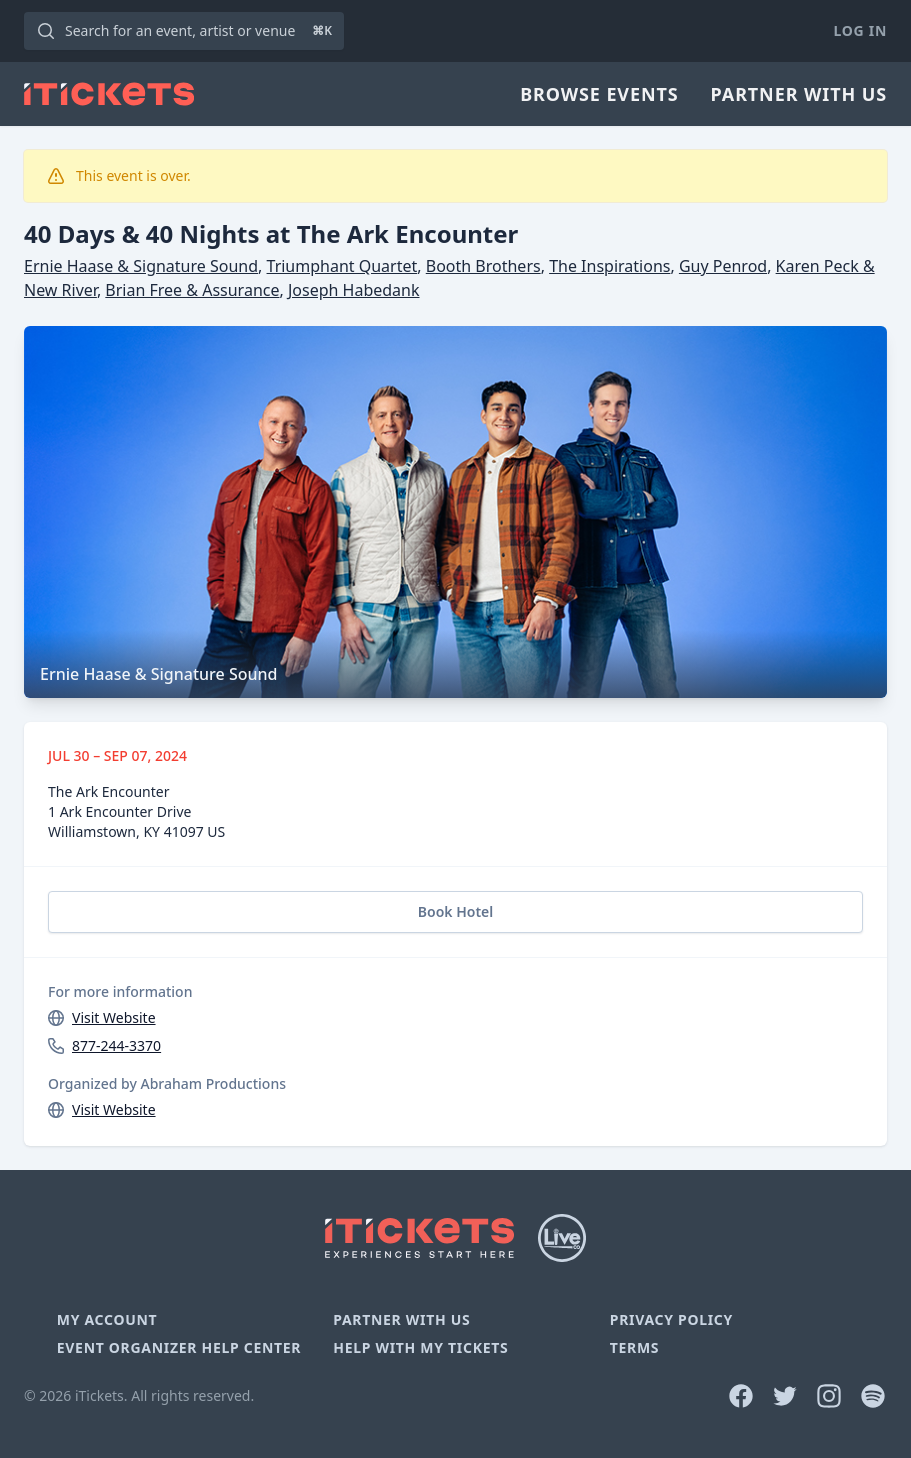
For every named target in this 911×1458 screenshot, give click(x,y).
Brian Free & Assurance (192, 290)
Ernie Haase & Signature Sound (141, 266)
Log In (860, 30)
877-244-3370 (116, 1045)
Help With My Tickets (420, 1347)
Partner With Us (799, 94)
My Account (107, 1319)
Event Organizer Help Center (179, 1347)
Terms (635, 1347)
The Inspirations (609, 266)
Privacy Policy (671, 1319)
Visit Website (114, 1017)
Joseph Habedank (354, 290)
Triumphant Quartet (342, 266)
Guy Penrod (723, 266)
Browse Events (599, 94)
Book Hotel (455, 911)
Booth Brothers (483, 266)
